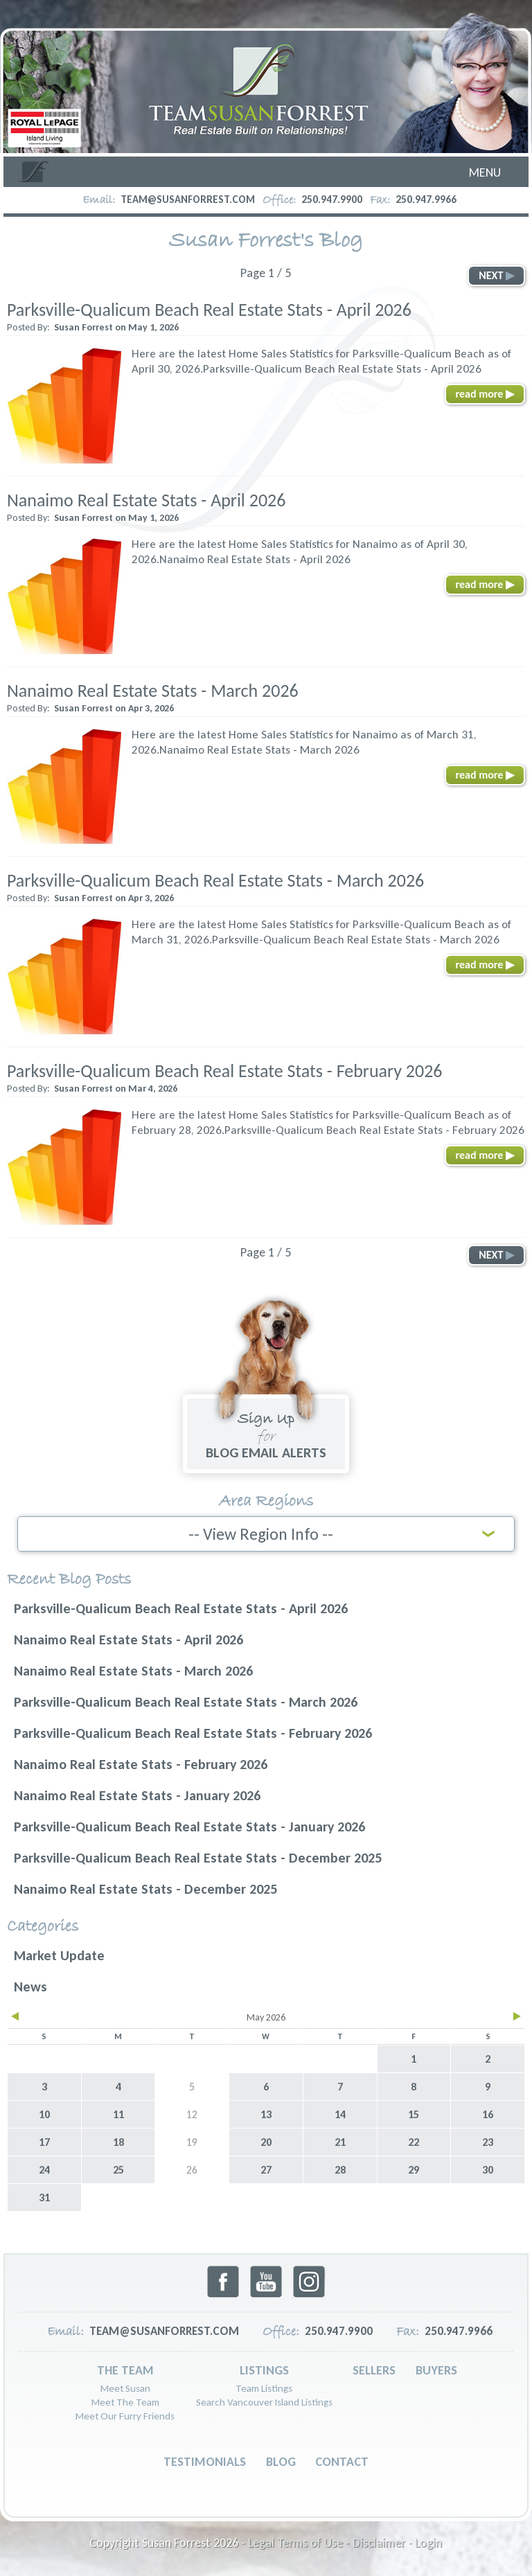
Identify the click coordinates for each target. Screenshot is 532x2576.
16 (487, 2112)
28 (340, 2167)
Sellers (374, 2368)
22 (413, 2140)
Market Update (59, 1953)
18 (118, 2140)
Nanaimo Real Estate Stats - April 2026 (146, 500)
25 (118, 2167)
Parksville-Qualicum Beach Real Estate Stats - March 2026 (215, 880)
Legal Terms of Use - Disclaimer (326, 2540)
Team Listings (264, 2386)
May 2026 (266, 2015)
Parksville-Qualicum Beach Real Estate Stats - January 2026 (189, 1824)
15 (413, 2112)
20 (266, 2140)
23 (487, 2140)
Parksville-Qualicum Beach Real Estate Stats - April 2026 (209, 309)
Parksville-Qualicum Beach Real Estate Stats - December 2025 (198, 1855)
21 (340, 2140)
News (30, 1984)
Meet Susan (125, 2386)
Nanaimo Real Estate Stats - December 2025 (145, 1886)
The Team (125, 2368)
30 (487, 2167)
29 (413, 2167)
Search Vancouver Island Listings (264, 2400)
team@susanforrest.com (188, 199)
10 (44, 2112)
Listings (264, 2368)
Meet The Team (125, 2400)
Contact (342, 2459)
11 (118, 2112)
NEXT (496, 275)
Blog (281, 2459)
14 (340, 2112)
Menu (485, 172)
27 (266, 2167)
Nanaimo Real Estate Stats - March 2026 (153, 690)
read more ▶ (485, 393)
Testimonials (204, 2459)
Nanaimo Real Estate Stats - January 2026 (137, 1793)
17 (44, 2140)
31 (44, 2195)
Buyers (436, 2368)
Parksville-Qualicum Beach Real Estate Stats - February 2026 (225, 1071)
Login (428, 2540)
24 (44, 2167)
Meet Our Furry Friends (125, 2414)
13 (266, 2112)
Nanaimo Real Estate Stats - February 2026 (140, 1762)
